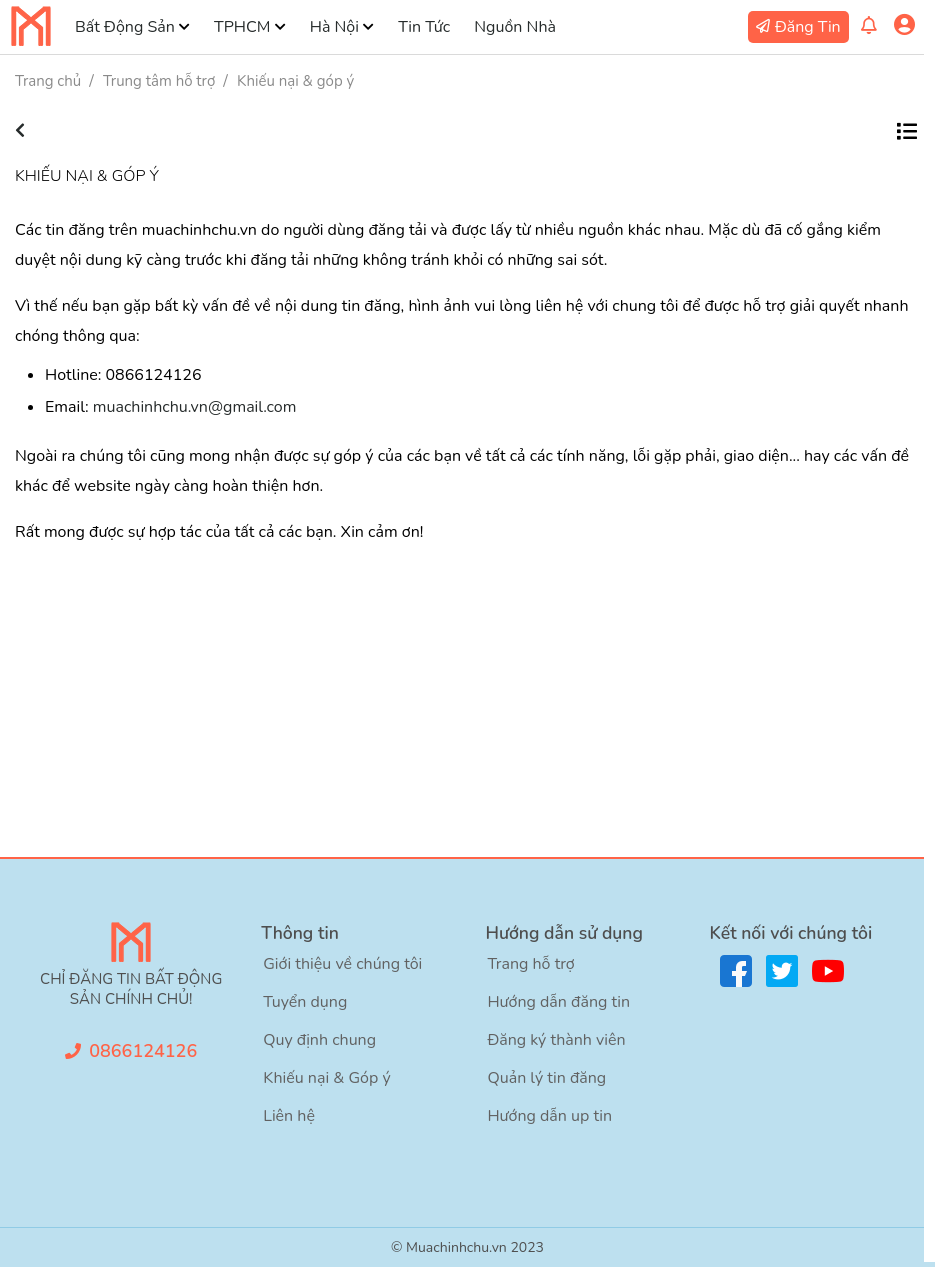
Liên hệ (289, 1116)
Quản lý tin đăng (546, 1078)
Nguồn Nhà (515, 27)
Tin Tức (424, 27)
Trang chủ (48, 81)
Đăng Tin (808, 27)
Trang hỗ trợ (530, 964)
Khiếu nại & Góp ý (326, 1078)
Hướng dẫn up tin (549, 1116)
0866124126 (143, 1051)
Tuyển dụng (305, 1002)
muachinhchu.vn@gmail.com (195, 407)
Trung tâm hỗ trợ (159, 81)
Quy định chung (319, 1040)
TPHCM (242, 27)
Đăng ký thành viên (556, 1040)
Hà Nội (334, 27)
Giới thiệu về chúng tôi (342, 964)
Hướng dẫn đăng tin (558, 1002)
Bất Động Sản (125, 27)
